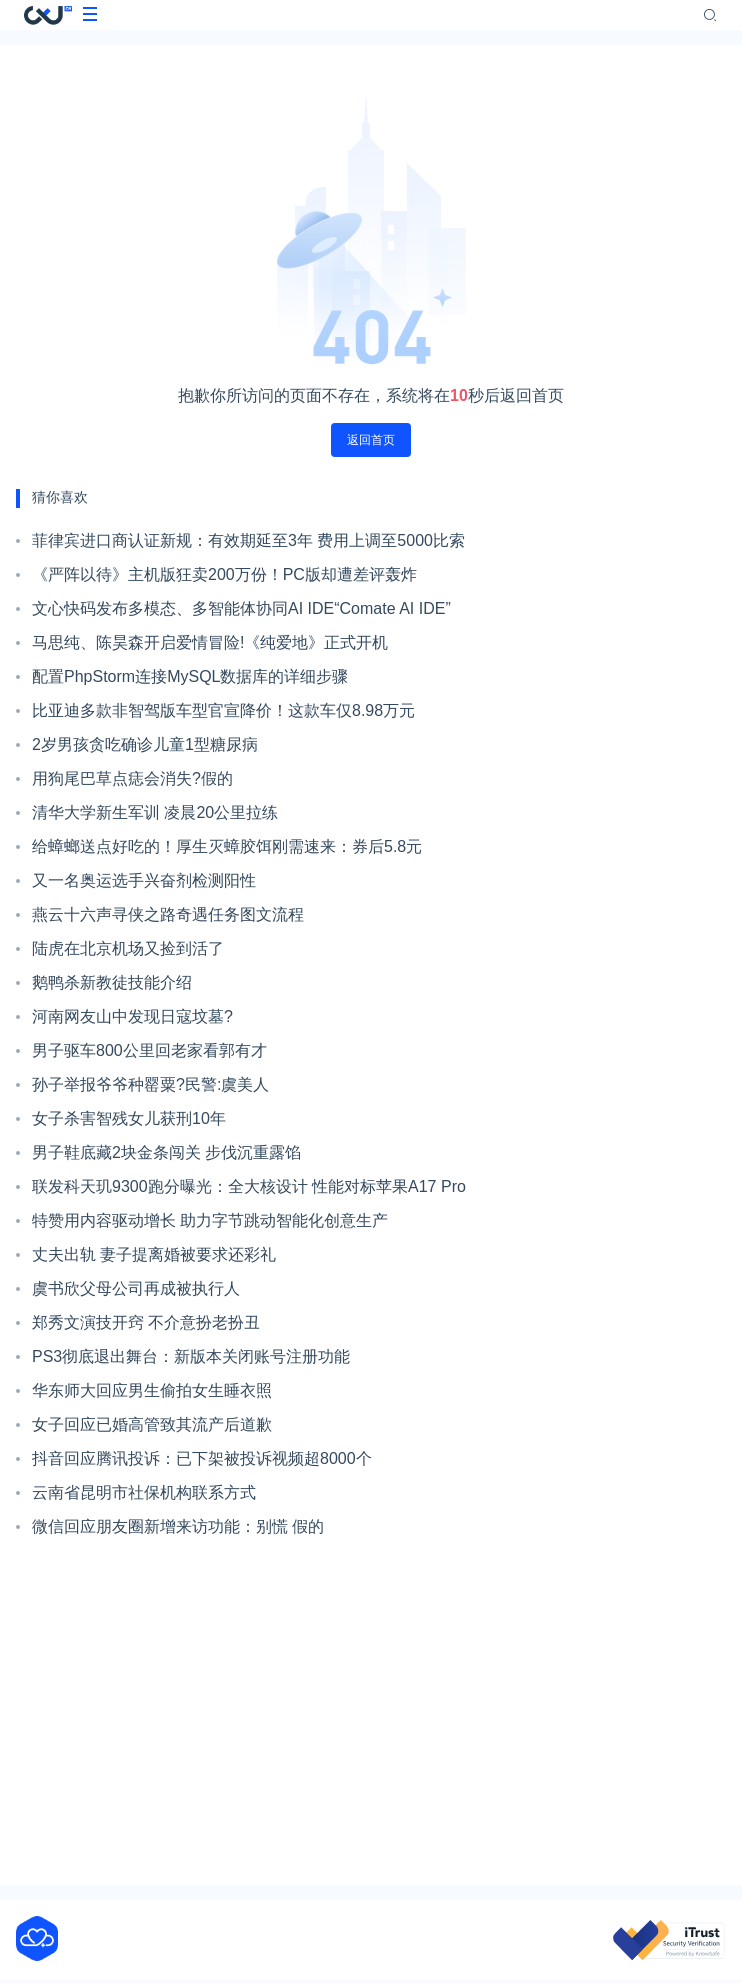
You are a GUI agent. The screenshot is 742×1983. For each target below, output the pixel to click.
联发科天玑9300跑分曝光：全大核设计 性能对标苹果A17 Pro (249, 1186)
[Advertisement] (371, 1714)
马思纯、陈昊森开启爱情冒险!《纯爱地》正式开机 (210, 642)
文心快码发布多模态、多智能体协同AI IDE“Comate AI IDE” (241, 608)
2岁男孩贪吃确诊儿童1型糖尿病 (145, 744)
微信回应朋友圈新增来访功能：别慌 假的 (178, 1526)
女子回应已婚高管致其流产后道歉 (152, 1424)
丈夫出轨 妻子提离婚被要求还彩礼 (154, 1254)
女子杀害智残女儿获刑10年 (129, 1118)
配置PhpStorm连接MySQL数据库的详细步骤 (190, 676)
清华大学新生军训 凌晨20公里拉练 (155, 812)
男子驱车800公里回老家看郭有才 (149, 1050)
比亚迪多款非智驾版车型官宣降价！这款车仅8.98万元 (223, 710)
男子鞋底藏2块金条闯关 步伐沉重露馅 (166, 1152)
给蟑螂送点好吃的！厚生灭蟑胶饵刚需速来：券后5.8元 (227, 846)
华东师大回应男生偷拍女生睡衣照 (152, 1390)
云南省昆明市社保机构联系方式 (144, 1492)
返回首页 (371, 440)
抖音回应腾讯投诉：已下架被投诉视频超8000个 (202, 1458)
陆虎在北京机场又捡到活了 (128, 948)
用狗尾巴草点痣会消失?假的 (132, 778)
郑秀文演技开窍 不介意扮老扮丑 (146, 1322)
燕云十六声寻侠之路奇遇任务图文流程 (168, 914)
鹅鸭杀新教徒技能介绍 (112, 982)
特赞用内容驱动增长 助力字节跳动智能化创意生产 (210, 1220)
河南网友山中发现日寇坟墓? (132, 1016)
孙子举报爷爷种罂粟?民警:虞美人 (150, 1084)
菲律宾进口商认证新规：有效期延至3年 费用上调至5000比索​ (248, 540)
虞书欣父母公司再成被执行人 (136, 1288)
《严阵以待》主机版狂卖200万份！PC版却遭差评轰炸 (224, 574)
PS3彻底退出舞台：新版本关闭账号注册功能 (191, 1356)
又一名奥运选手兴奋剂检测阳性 (144, 880)
